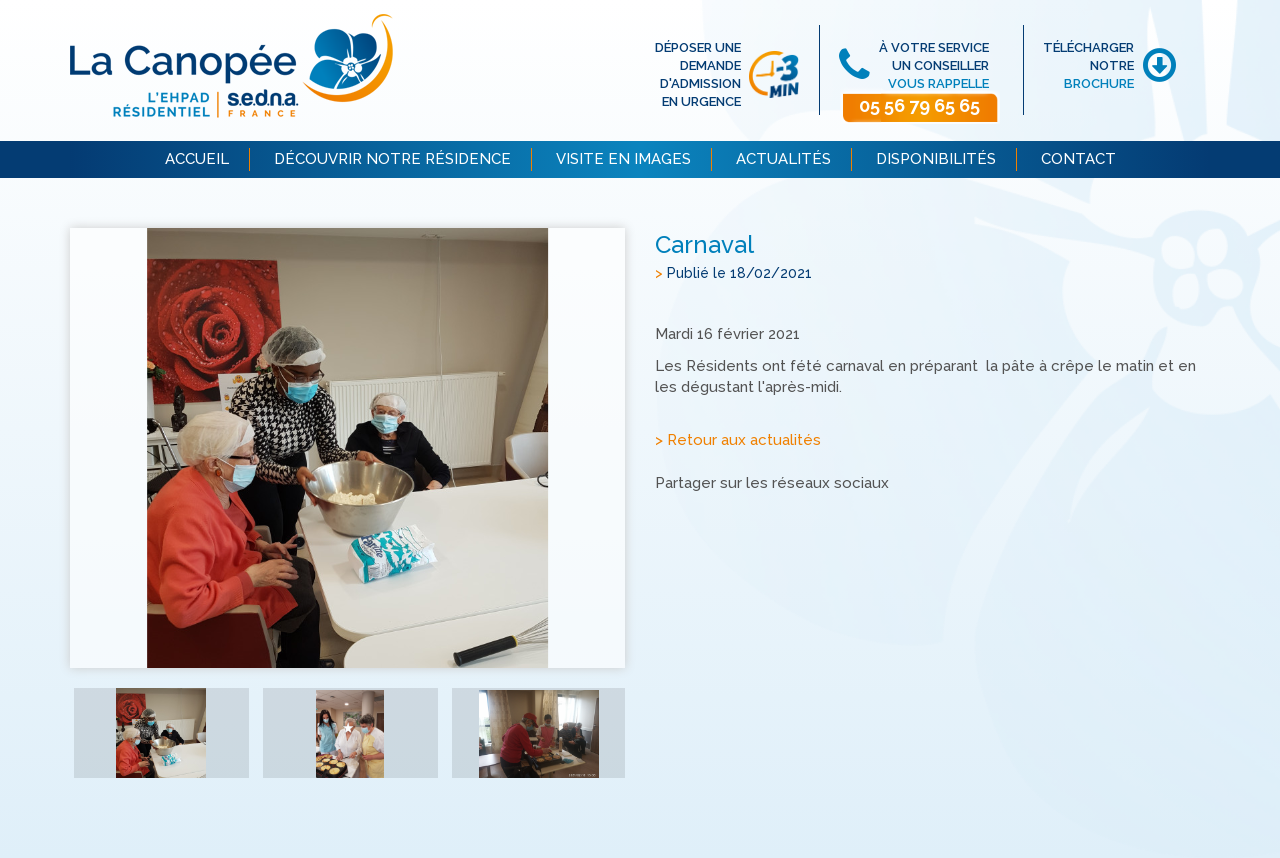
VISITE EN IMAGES (623, 159)
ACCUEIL (197, 159)
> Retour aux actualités (738, 440)
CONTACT (1078, 159)
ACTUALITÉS (783, 159)
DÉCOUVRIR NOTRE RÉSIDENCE (392, 159)
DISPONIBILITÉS (936, 159)
